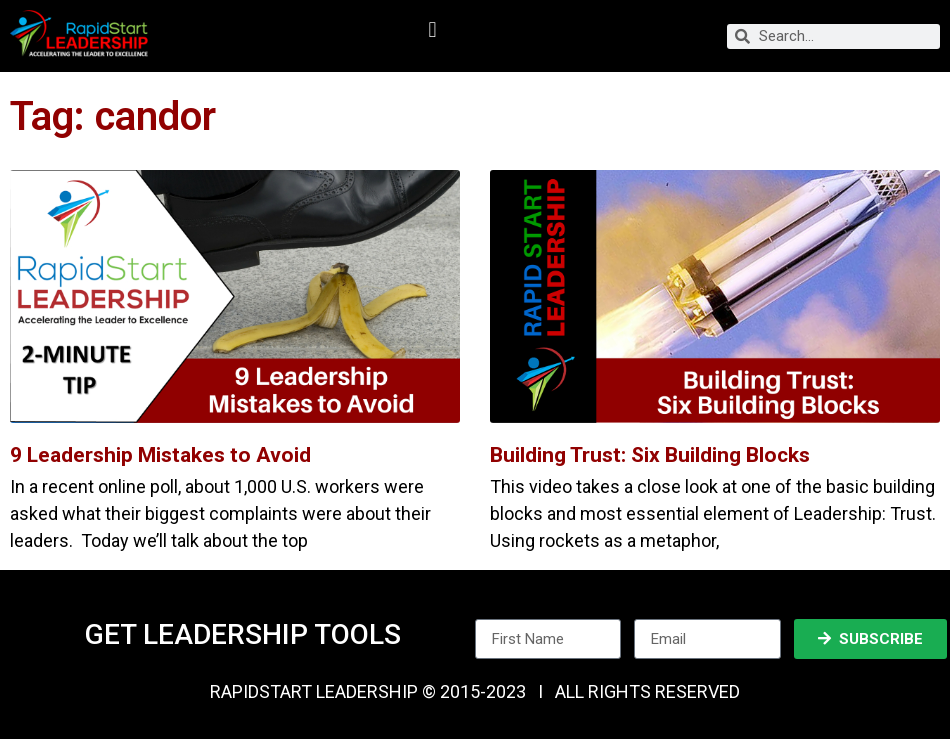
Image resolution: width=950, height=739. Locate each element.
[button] (432, 30)
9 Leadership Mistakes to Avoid (160, 455)
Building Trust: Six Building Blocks (650, 455)
